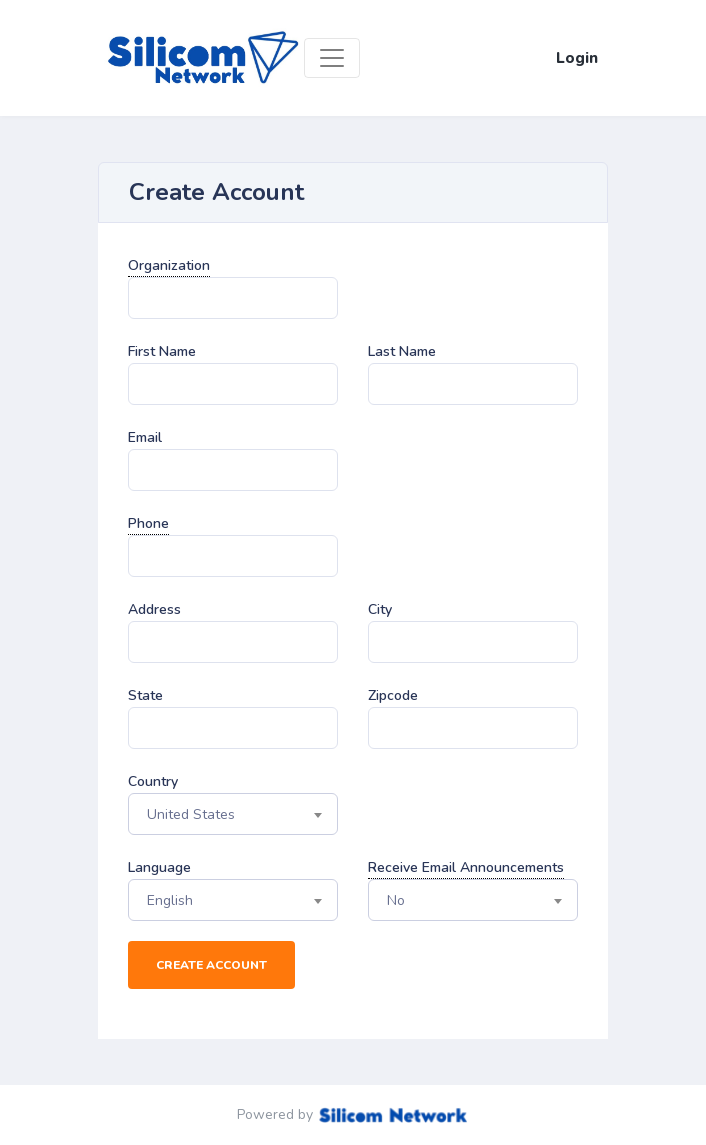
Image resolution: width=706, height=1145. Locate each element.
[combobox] (233, 814)
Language (159, 867)
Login (577, 58)
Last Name (402, 351)
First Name (162, 351)
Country (153, 781)
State (145, 695)
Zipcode (393, 695)
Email (145, 437)
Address (154, 609)
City (380, 609)
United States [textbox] (191, 814)
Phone (148, 523)
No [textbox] (396, 900)
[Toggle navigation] (332, 58)
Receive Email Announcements (466, 867)
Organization (169, 265)
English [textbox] (170, 900)
